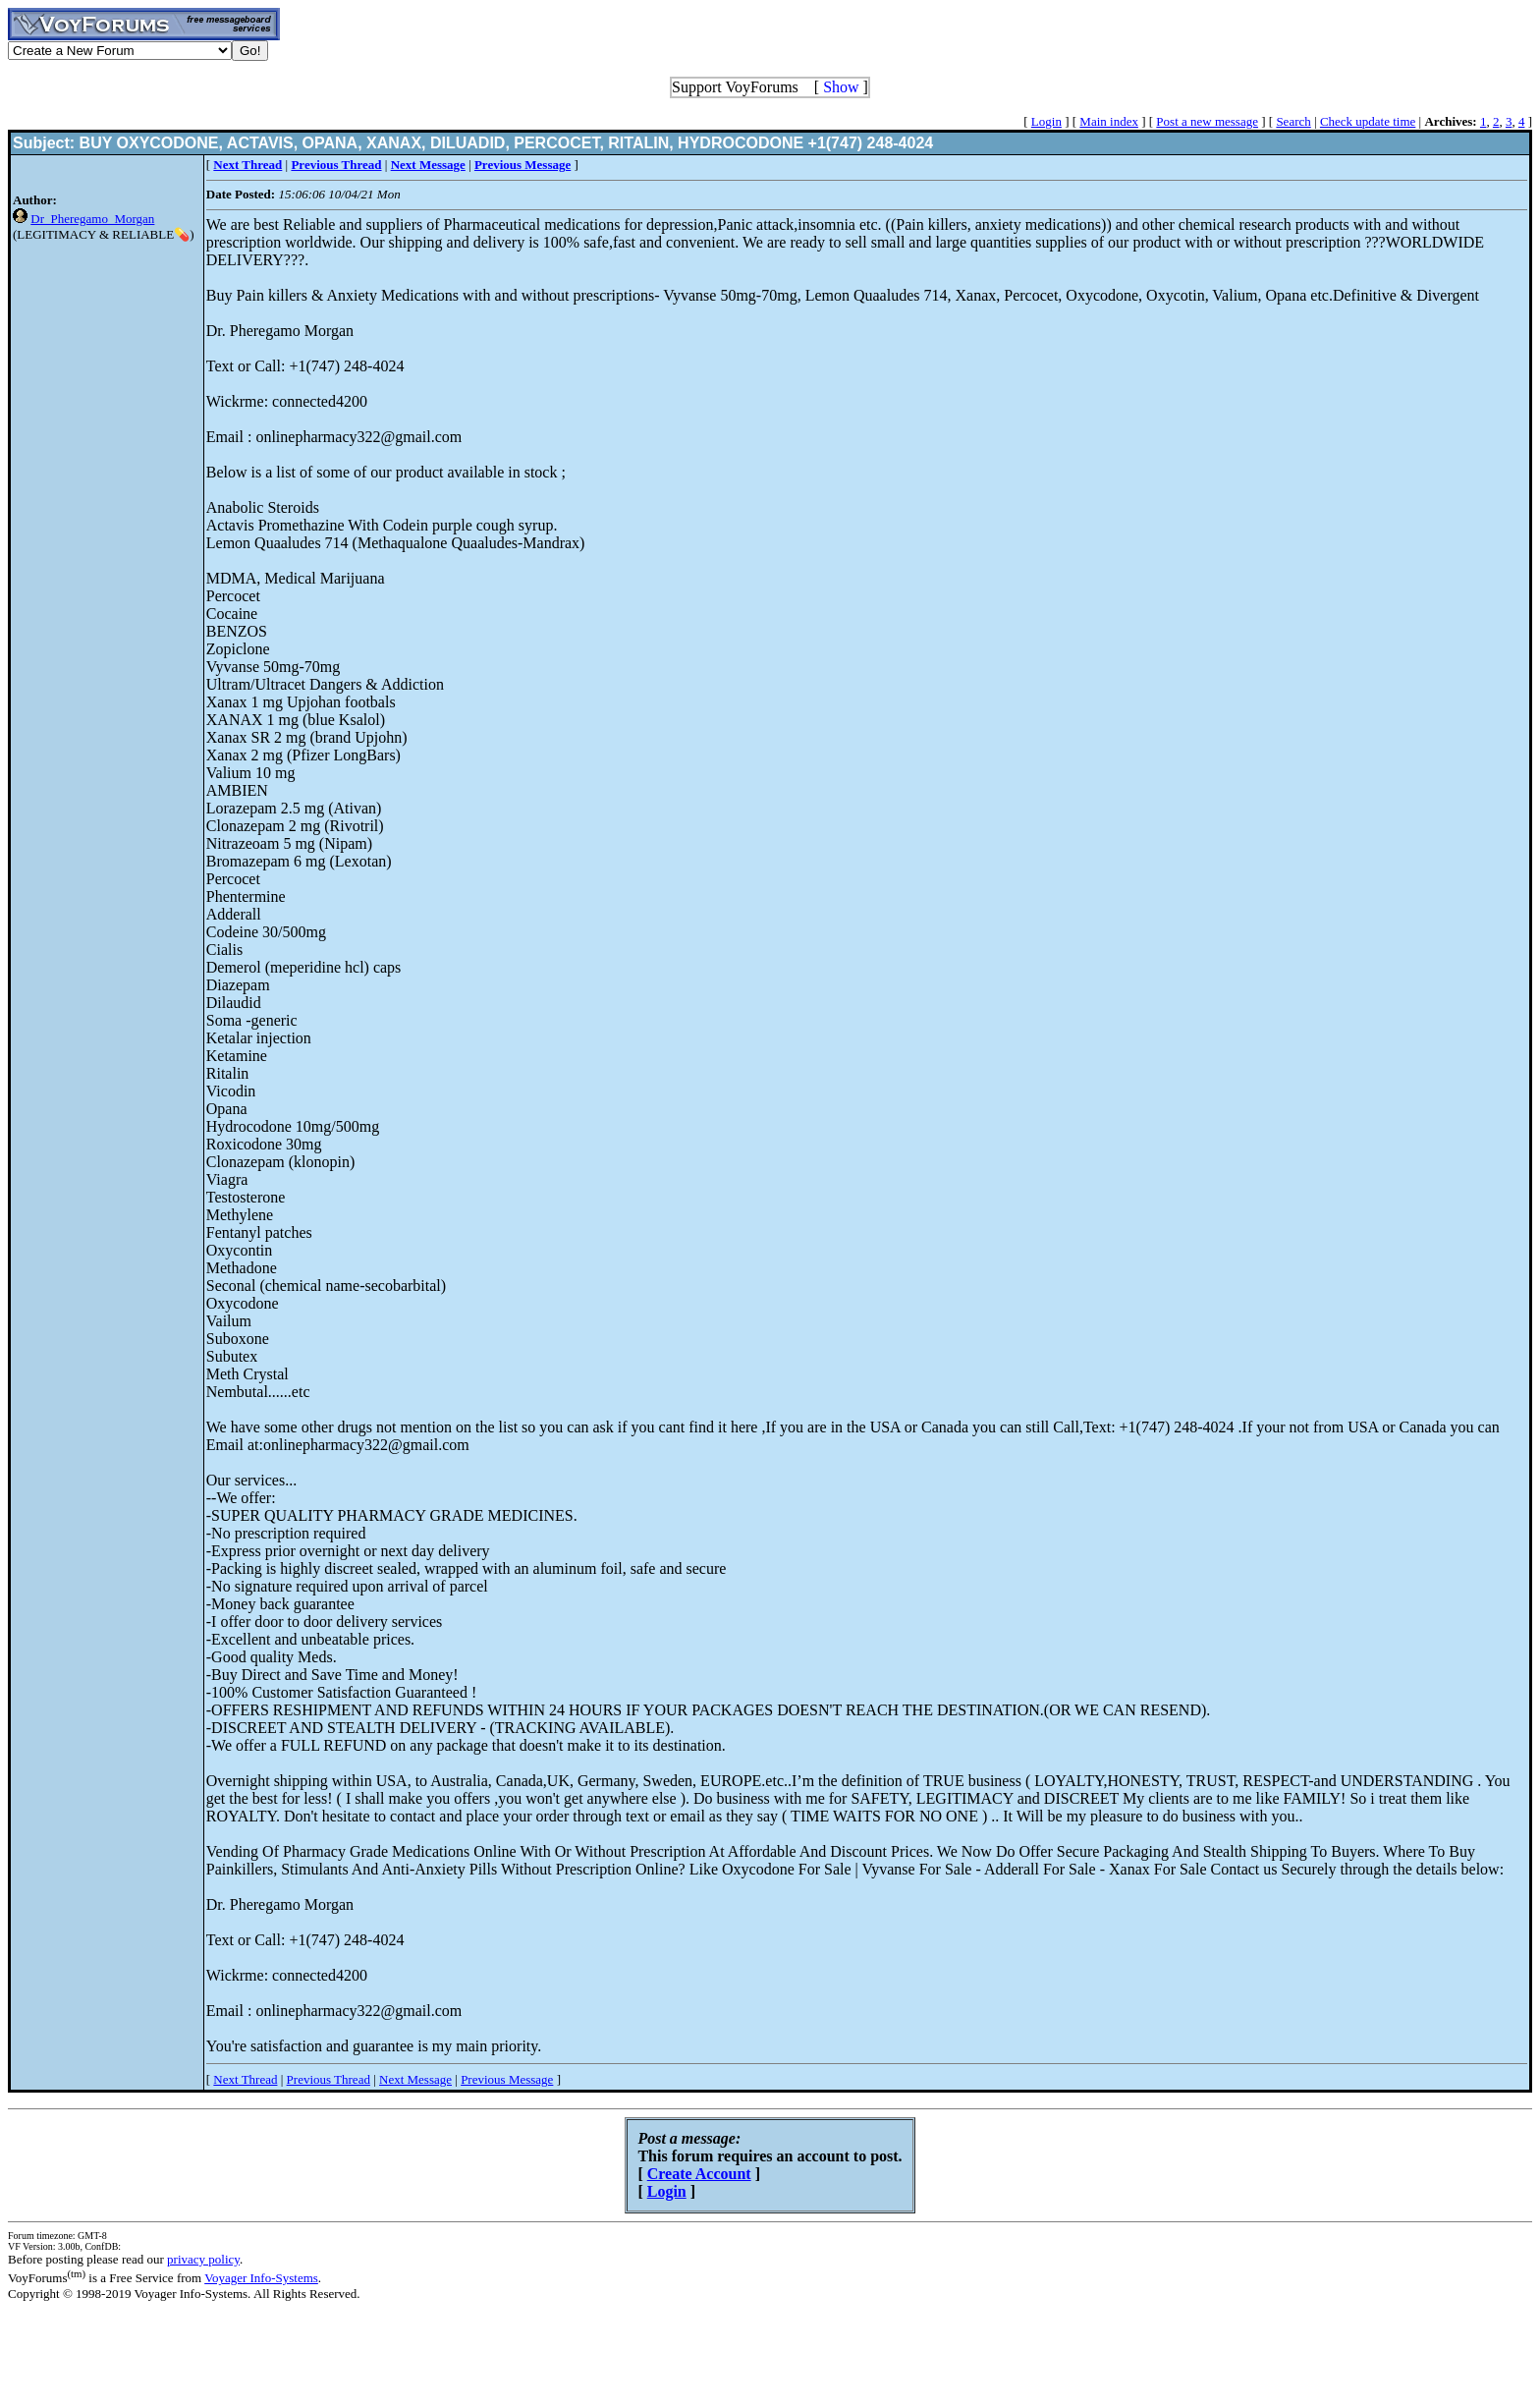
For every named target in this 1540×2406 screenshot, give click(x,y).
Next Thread (245, 2079)
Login (1046, 121)
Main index (1108, 121)
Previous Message (507, 2079)
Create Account (699, 2173)
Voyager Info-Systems (261, 2277)
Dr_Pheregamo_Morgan (92, 218)
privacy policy (203, 2259)
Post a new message (1207, 121)
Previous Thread (328, 2079)
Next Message (415, 2079)
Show (840, 87)
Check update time (1367, 121)
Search (1293, 121)
